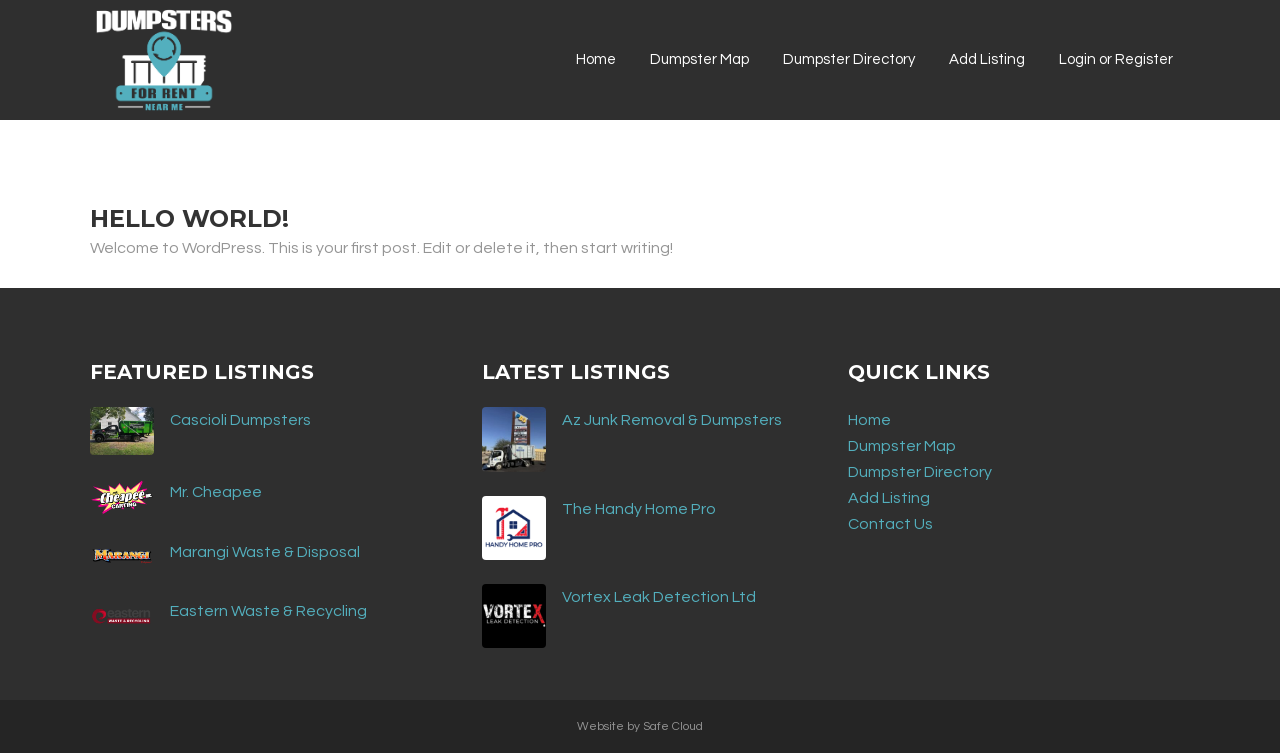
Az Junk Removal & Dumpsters (672, 420)
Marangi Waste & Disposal (265, 552)
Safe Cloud (673, 726)
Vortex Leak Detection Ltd (659, 597)
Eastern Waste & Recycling (268, 611)
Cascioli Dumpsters (240, 420)
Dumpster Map (902, 446)
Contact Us (890, 524)
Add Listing (889, 498)
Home (869, 420)
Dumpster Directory (920, 472)
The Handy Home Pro (639, 509)
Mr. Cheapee (216, 492)
